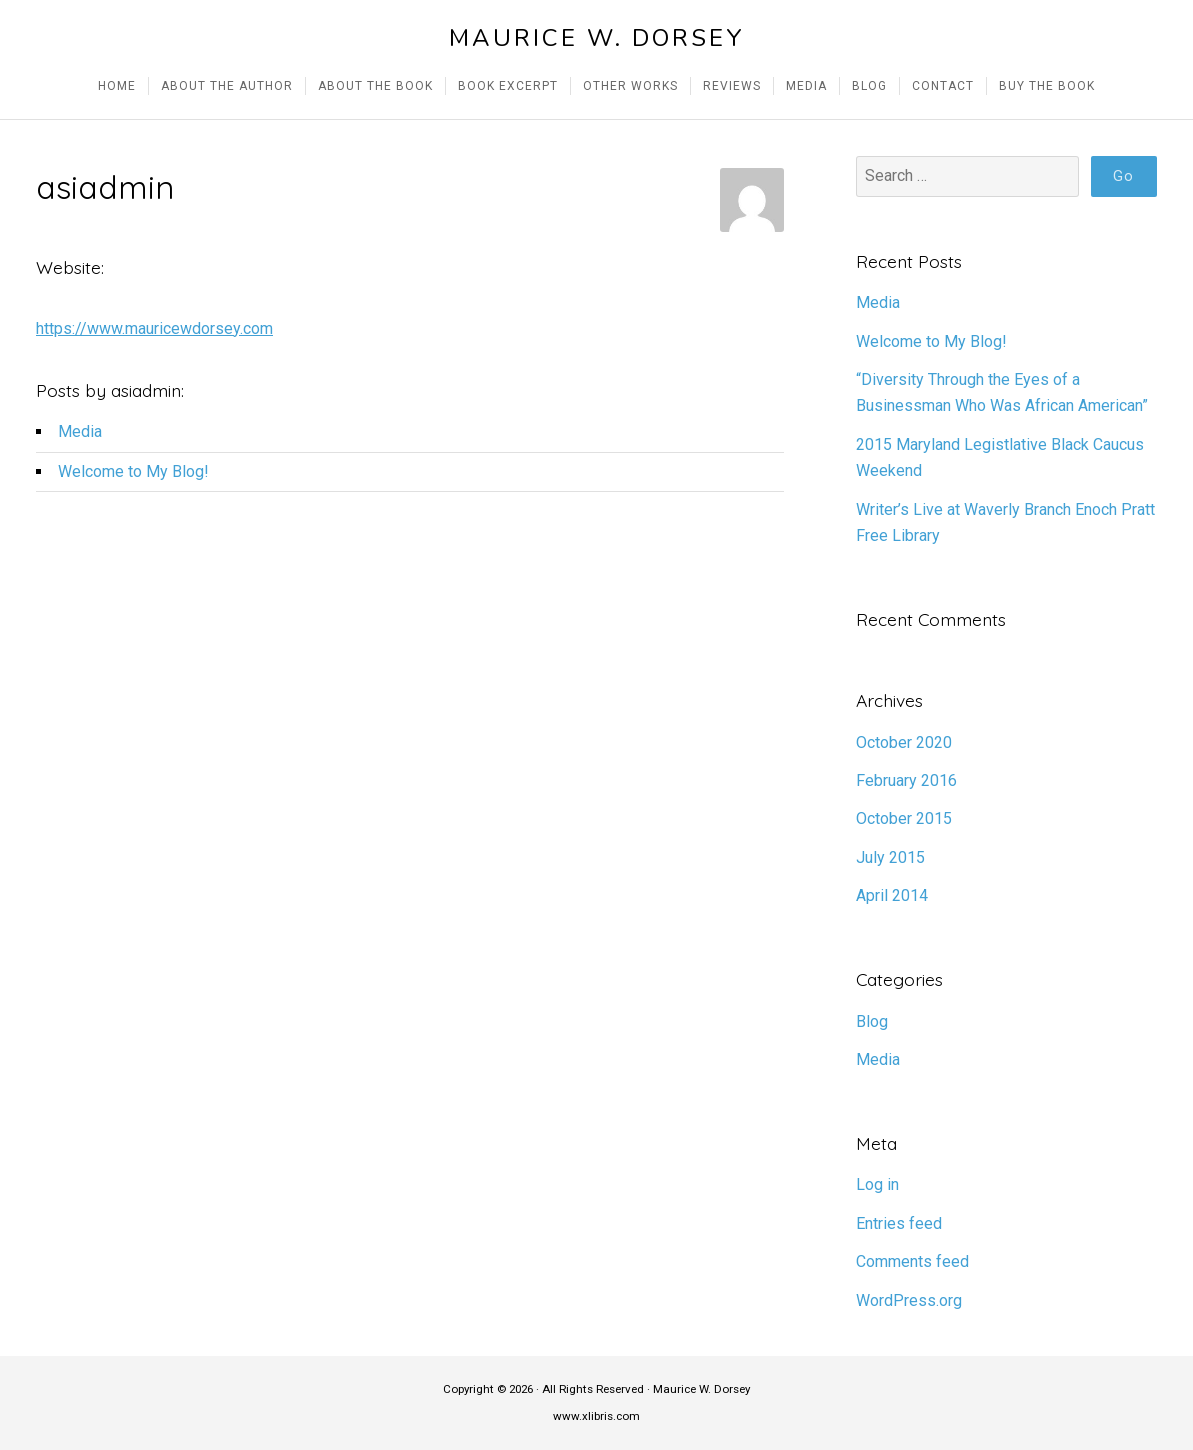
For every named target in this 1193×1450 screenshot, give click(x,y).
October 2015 (904, 818)
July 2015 (890, 857)
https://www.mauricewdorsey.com (154, 328)
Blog (872, 1021)
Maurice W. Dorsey (597, 38)
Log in (877, 1184)
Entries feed (899, 1223)
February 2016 (906, 780)
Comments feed (912, 1261)
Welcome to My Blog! (133, 471)
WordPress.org (909, 1300)
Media (80, 431)
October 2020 (904, 742)
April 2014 (892, 895)
